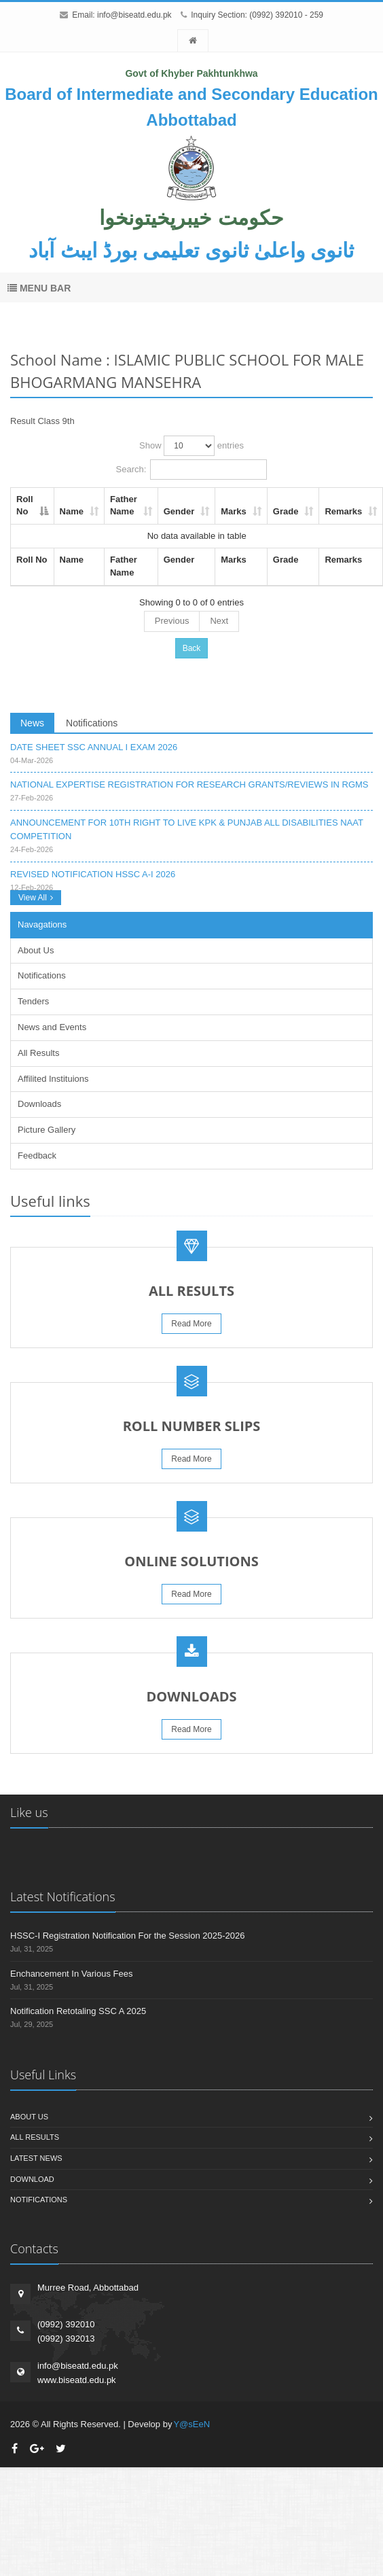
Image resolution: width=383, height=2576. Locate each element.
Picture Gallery (46, 1130)
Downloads (39, 1104)
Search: (192, 469)
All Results (38, 1053)
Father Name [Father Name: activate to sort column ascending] (123, 505)
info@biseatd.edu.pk (134, 15)
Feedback (37, 1155)
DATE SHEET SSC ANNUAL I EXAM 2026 (93, 747)
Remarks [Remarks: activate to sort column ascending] (343, 511)
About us (29, 2117)
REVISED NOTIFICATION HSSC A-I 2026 (92, 874)
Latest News (36, 2158)
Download (32, 2179)
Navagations (42, 924)
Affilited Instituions (53, 1079)
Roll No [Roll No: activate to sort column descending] (24, 505)
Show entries (191, 446)
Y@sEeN (191, 2424)
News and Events (52, 1027)
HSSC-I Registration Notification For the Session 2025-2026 (127, 1935)
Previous (172, 621)
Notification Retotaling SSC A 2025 (78, 2011)
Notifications (91, 723)
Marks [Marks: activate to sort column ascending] (234, 511)
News (32, 723)
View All (35, 897)
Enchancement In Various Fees (71, 1974)
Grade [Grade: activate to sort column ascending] (286, 511)
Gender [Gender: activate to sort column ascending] (179, 511)
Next (219, 621)
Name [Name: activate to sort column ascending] (72, 511)
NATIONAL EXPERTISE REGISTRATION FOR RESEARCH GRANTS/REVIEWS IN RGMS (189, 784)
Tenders (33, 1001)
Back (192, 648)
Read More (191, 1323)
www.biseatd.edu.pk (76, 2380)
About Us (36, 950)
